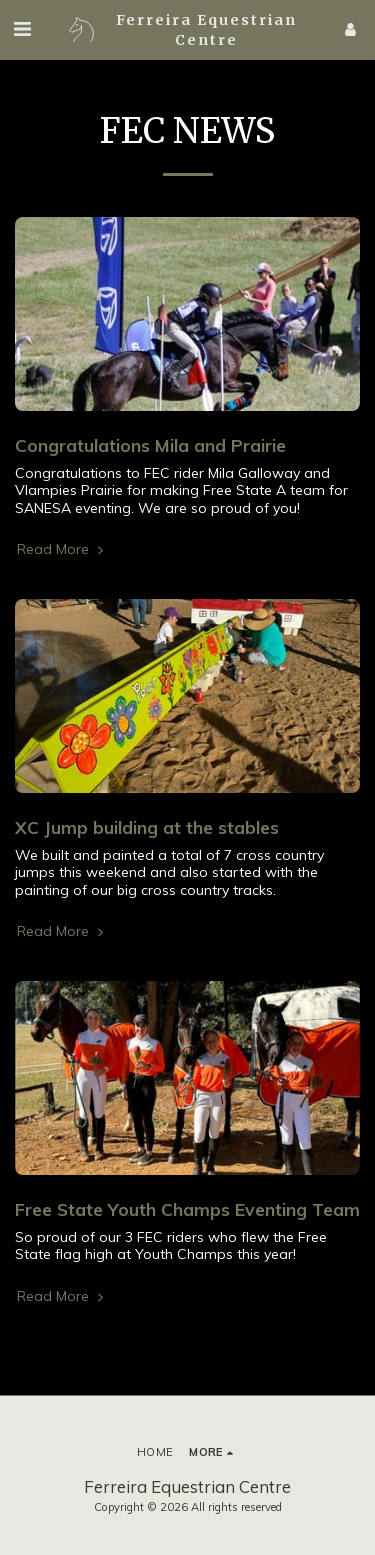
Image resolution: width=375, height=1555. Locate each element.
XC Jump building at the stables (147, 827)
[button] (22, 28)
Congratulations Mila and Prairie (150, 445)
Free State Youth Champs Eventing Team (187, 1209)
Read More (62, 549)
